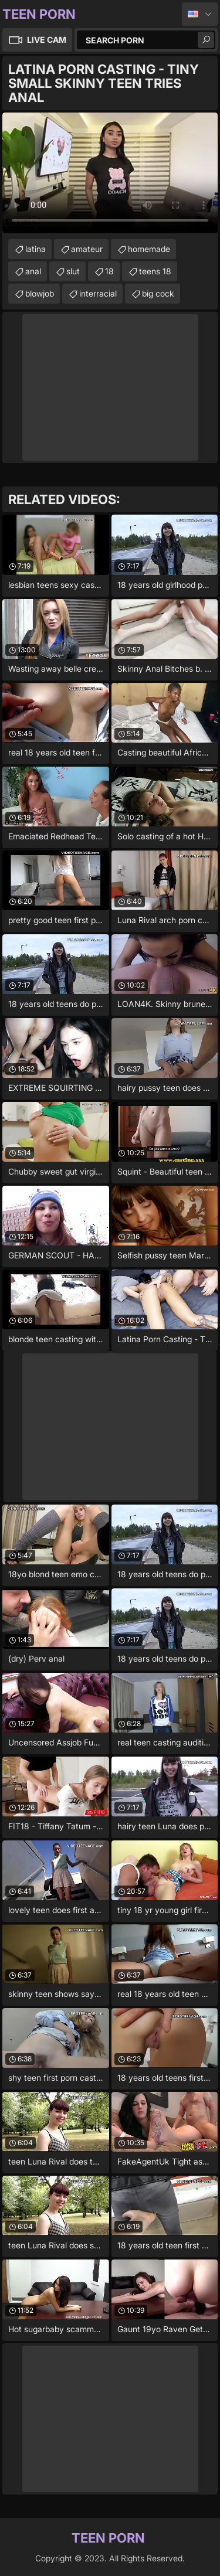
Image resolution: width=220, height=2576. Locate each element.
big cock (158, 293)
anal (33, 271)
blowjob (39, 293)
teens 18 (155, 271)
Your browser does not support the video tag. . (110, 173)
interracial (98, 293)
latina (35, 249)
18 (109, 271)
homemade (149, 249)
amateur (87, 249)
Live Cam (46, 40)
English (200, 14)
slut (73, 271)
